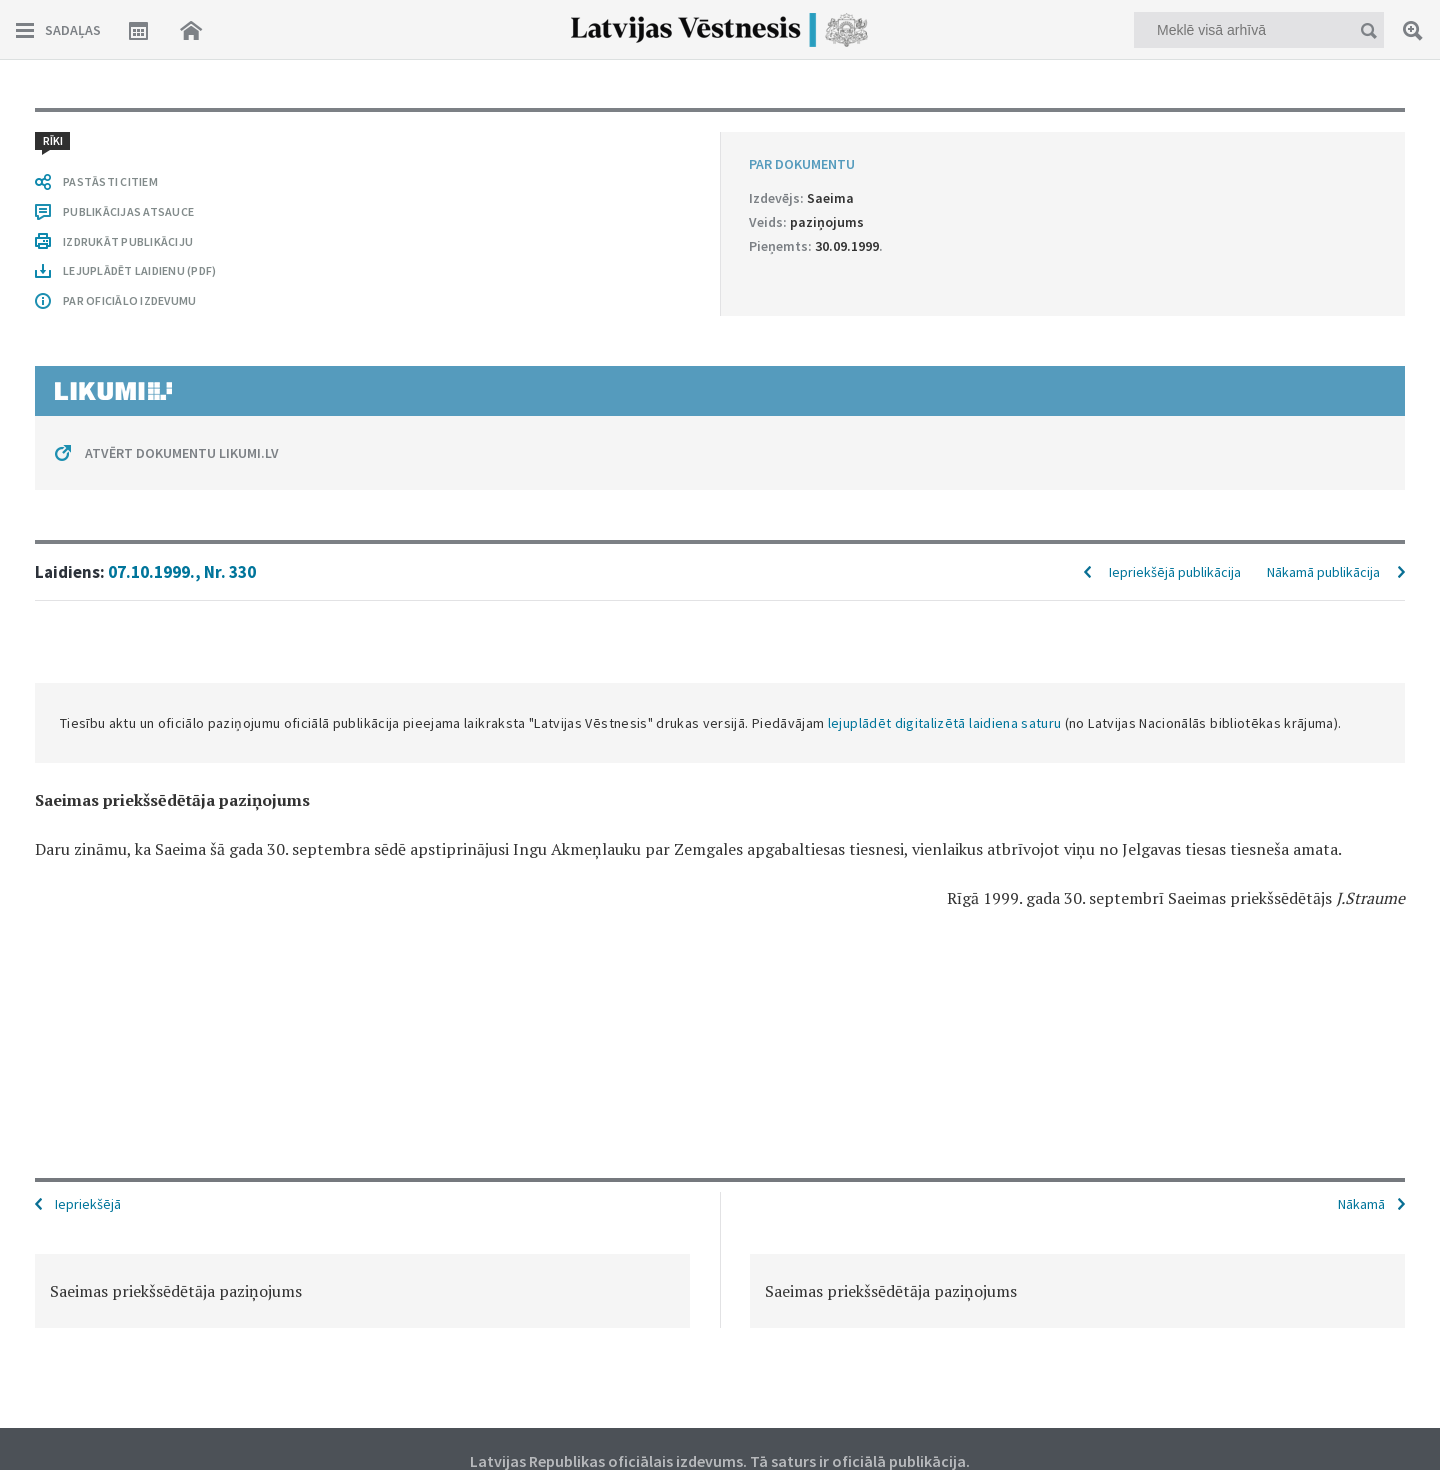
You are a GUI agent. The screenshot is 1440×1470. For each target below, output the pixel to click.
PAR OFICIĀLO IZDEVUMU (129, 300)
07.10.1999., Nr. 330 (182, 572)
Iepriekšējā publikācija (1175, 572)
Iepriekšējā (88, 1204)
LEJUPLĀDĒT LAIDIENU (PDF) (139, 270)
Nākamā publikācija (1323, 572)
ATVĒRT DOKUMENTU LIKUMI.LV (182, 453)
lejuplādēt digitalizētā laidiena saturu (945, 723)
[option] (362, 1291)
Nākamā (1361, 1204)
